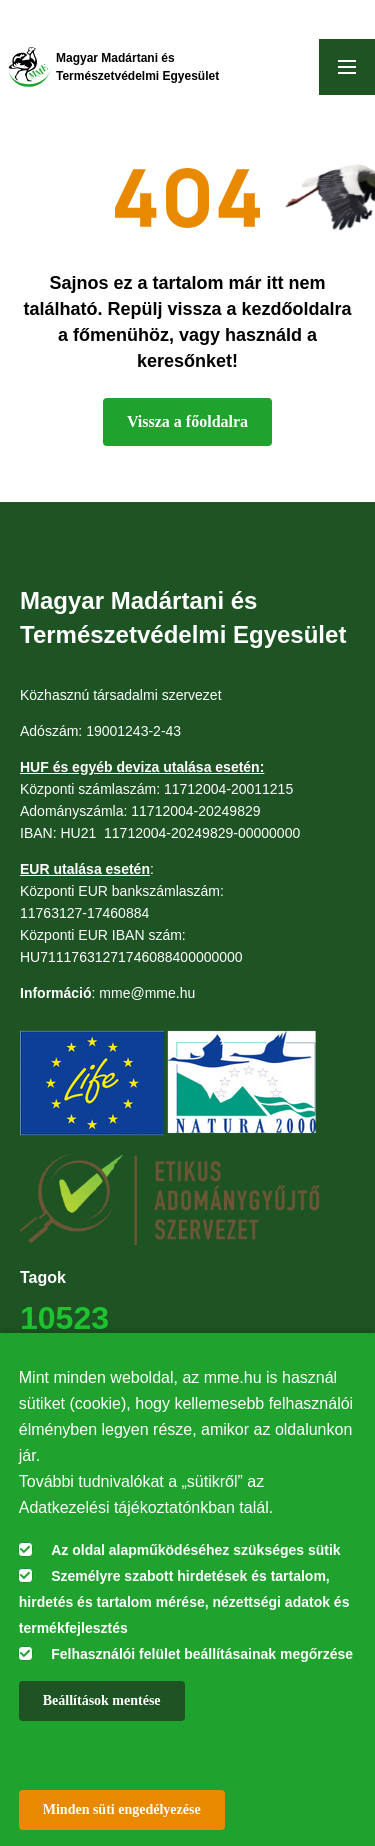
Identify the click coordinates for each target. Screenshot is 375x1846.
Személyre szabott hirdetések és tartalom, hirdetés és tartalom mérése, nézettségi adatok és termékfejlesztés (184, 1602)
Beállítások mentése (102, 1700)
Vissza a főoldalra (187, 421)
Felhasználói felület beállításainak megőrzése (202, 1654)
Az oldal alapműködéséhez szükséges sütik (195, 1550)
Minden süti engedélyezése (122, 1809)
